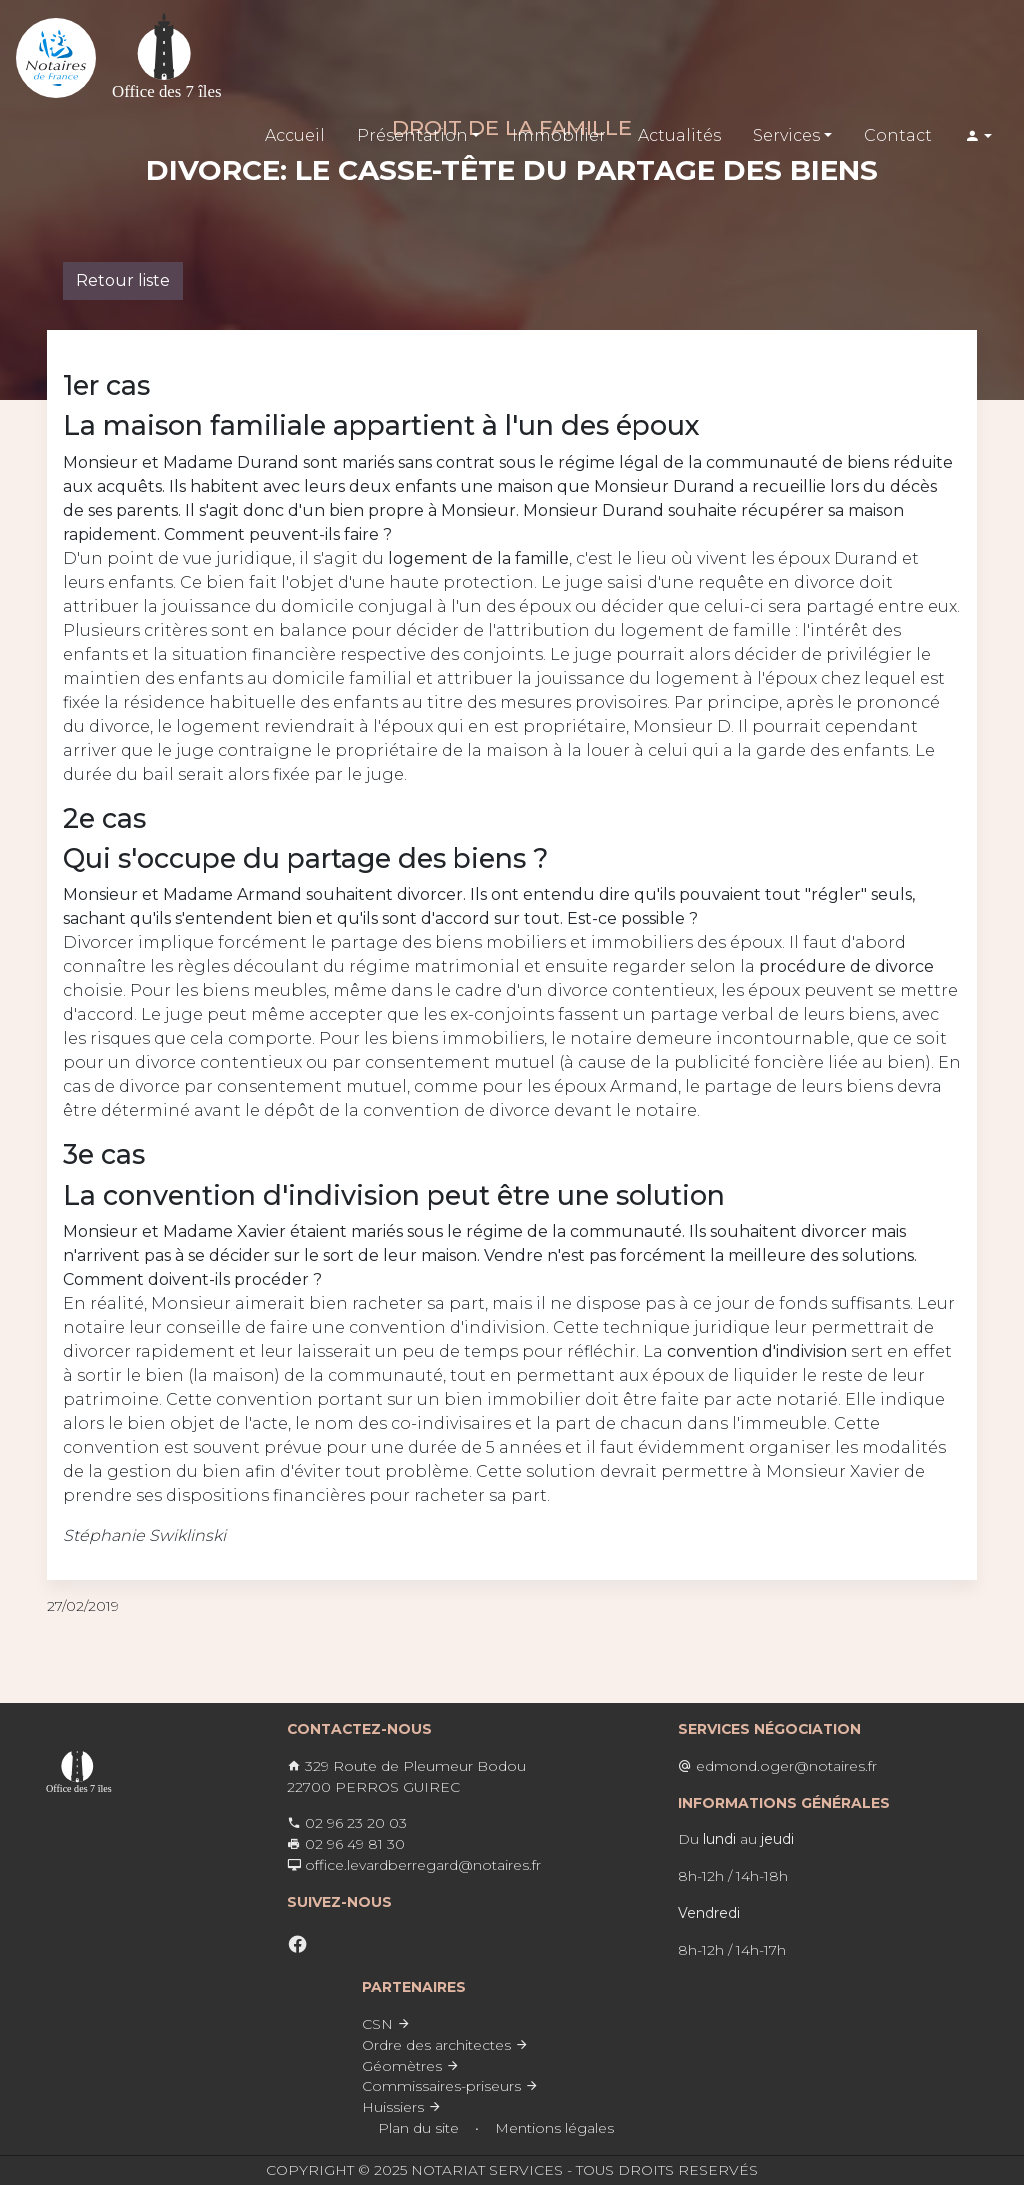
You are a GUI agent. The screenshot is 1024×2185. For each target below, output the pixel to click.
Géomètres (411, 2066)
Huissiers (402, 2107)
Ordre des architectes (445, 2045)
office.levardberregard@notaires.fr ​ (414, 1865)
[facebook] (297, 1944)
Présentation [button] (412, 135)
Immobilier (559, 135)
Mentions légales (554, 2128)
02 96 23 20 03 (347, 1823)
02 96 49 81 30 (346, 1844)
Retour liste (123, 280)
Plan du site (418, 2128)
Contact (898, 135)
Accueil (295, 135)
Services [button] (786, 135)
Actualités (679, 135)
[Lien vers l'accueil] (56, 58)
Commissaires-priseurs (450, 2086)
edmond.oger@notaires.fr (777, 1766)
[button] (978, 136)
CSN (386, 2024)
